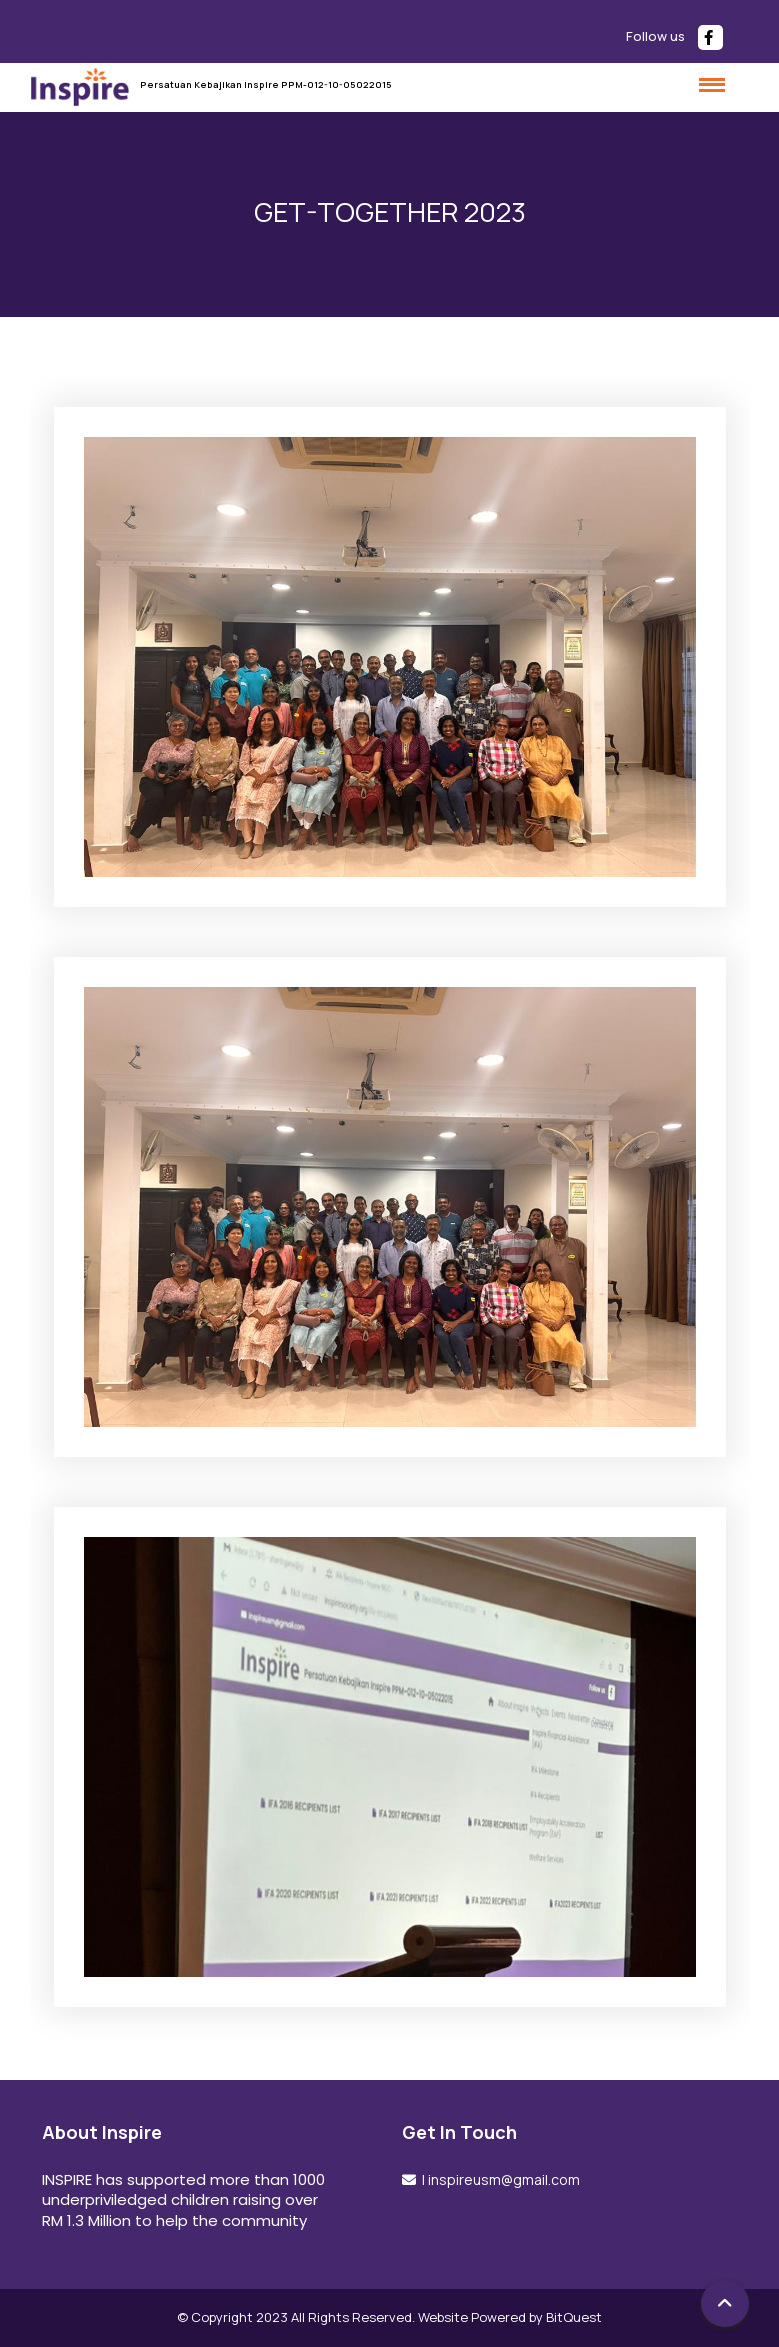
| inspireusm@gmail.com (499, 2179)
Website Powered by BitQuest (510, 2317)
